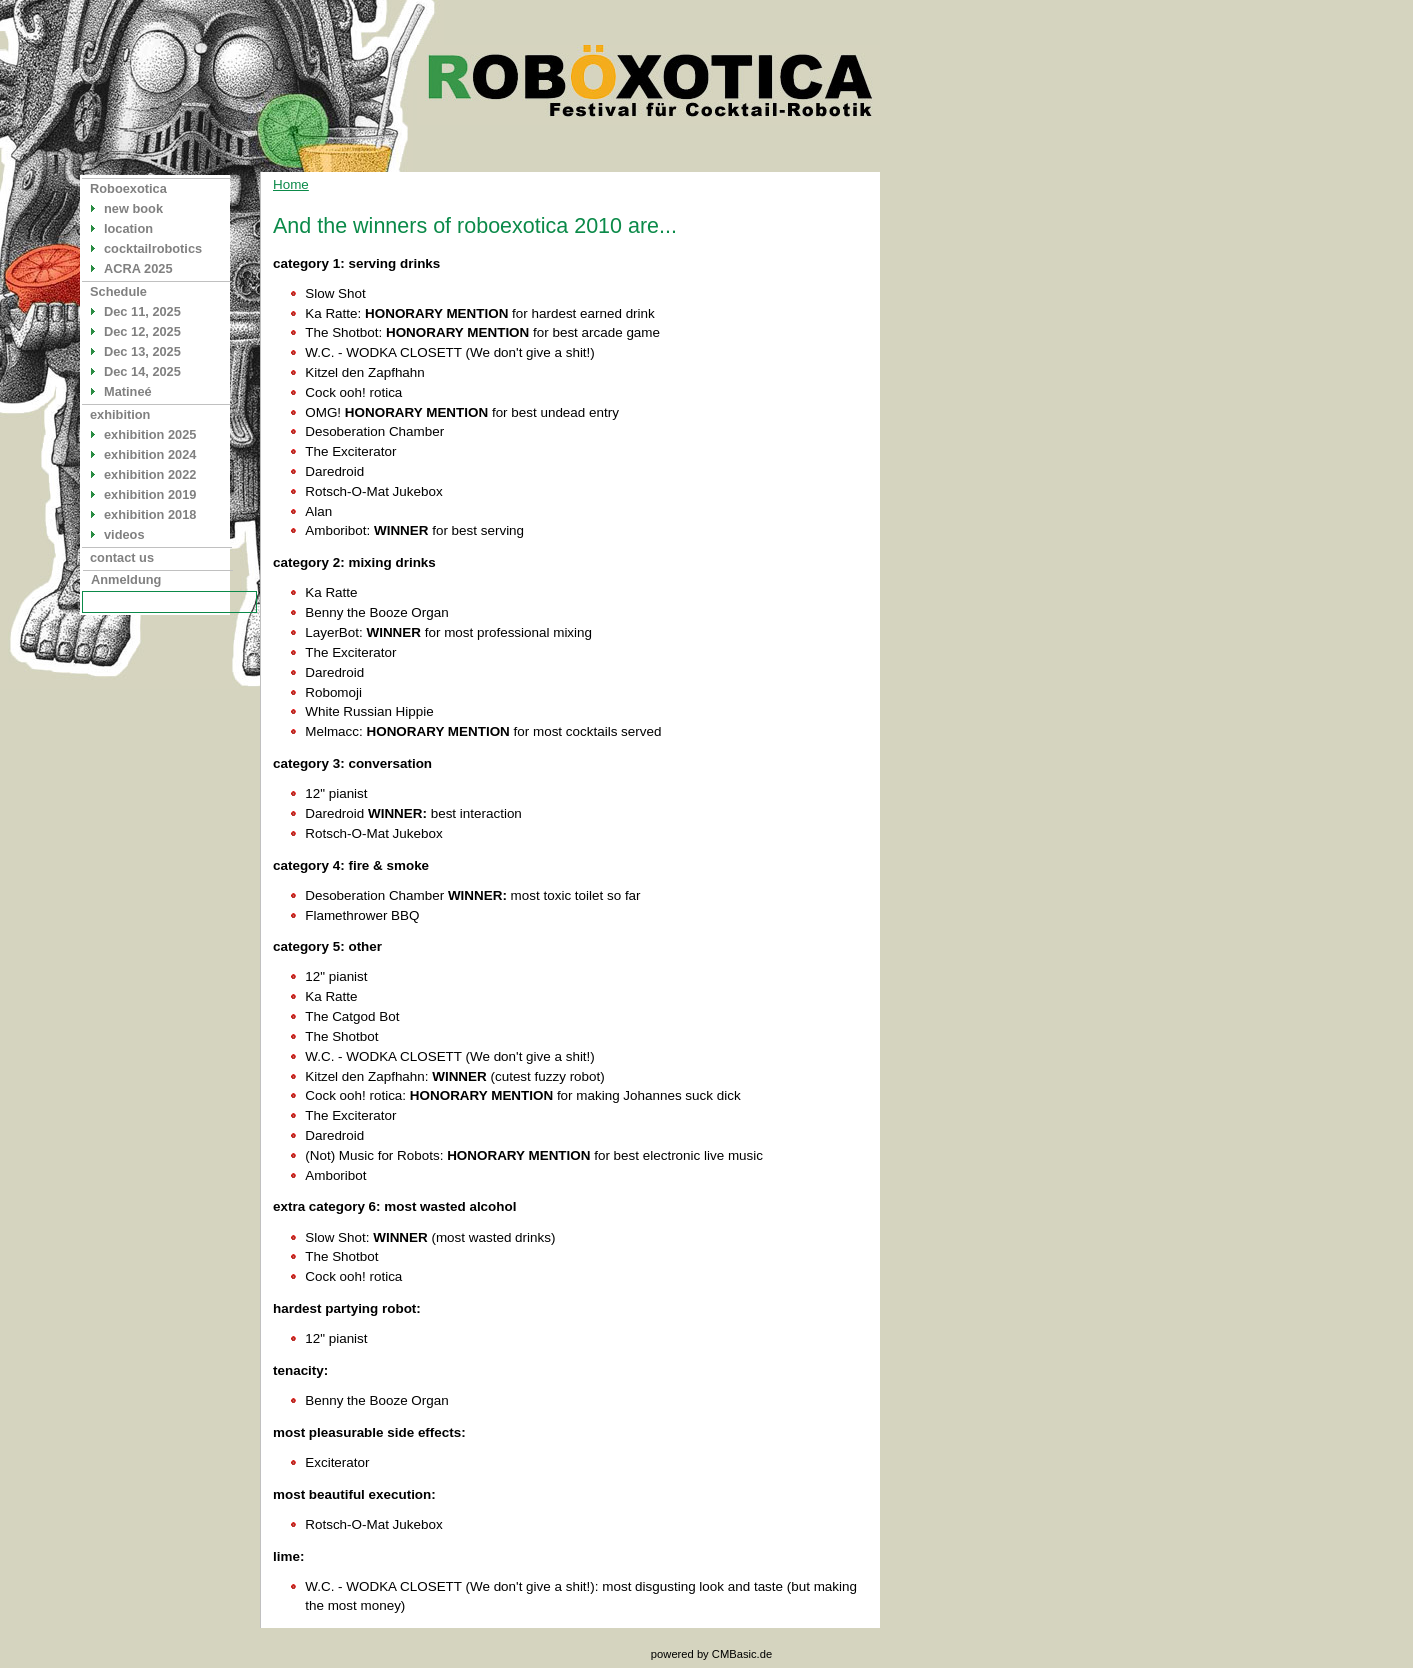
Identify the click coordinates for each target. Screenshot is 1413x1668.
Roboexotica (128, 188)
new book (133, 208)
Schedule (118, 291)
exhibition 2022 (150, 474)
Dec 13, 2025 (142, 351)
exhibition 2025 (150, 434)
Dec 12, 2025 (142, 331)
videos (124, 534)
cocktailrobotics (153, 248)
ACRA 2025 (138, 268)
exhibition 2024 (150, 454)
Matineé (128, 391)
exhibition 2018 (150, 514)
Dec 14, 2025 (142, 371)
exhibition (120, 414)
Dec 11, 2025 (142, 311)
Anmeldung (126, 579)
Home (291, 184)
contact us (122, 557)
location (128, 228)
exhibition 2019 (150, 494)
